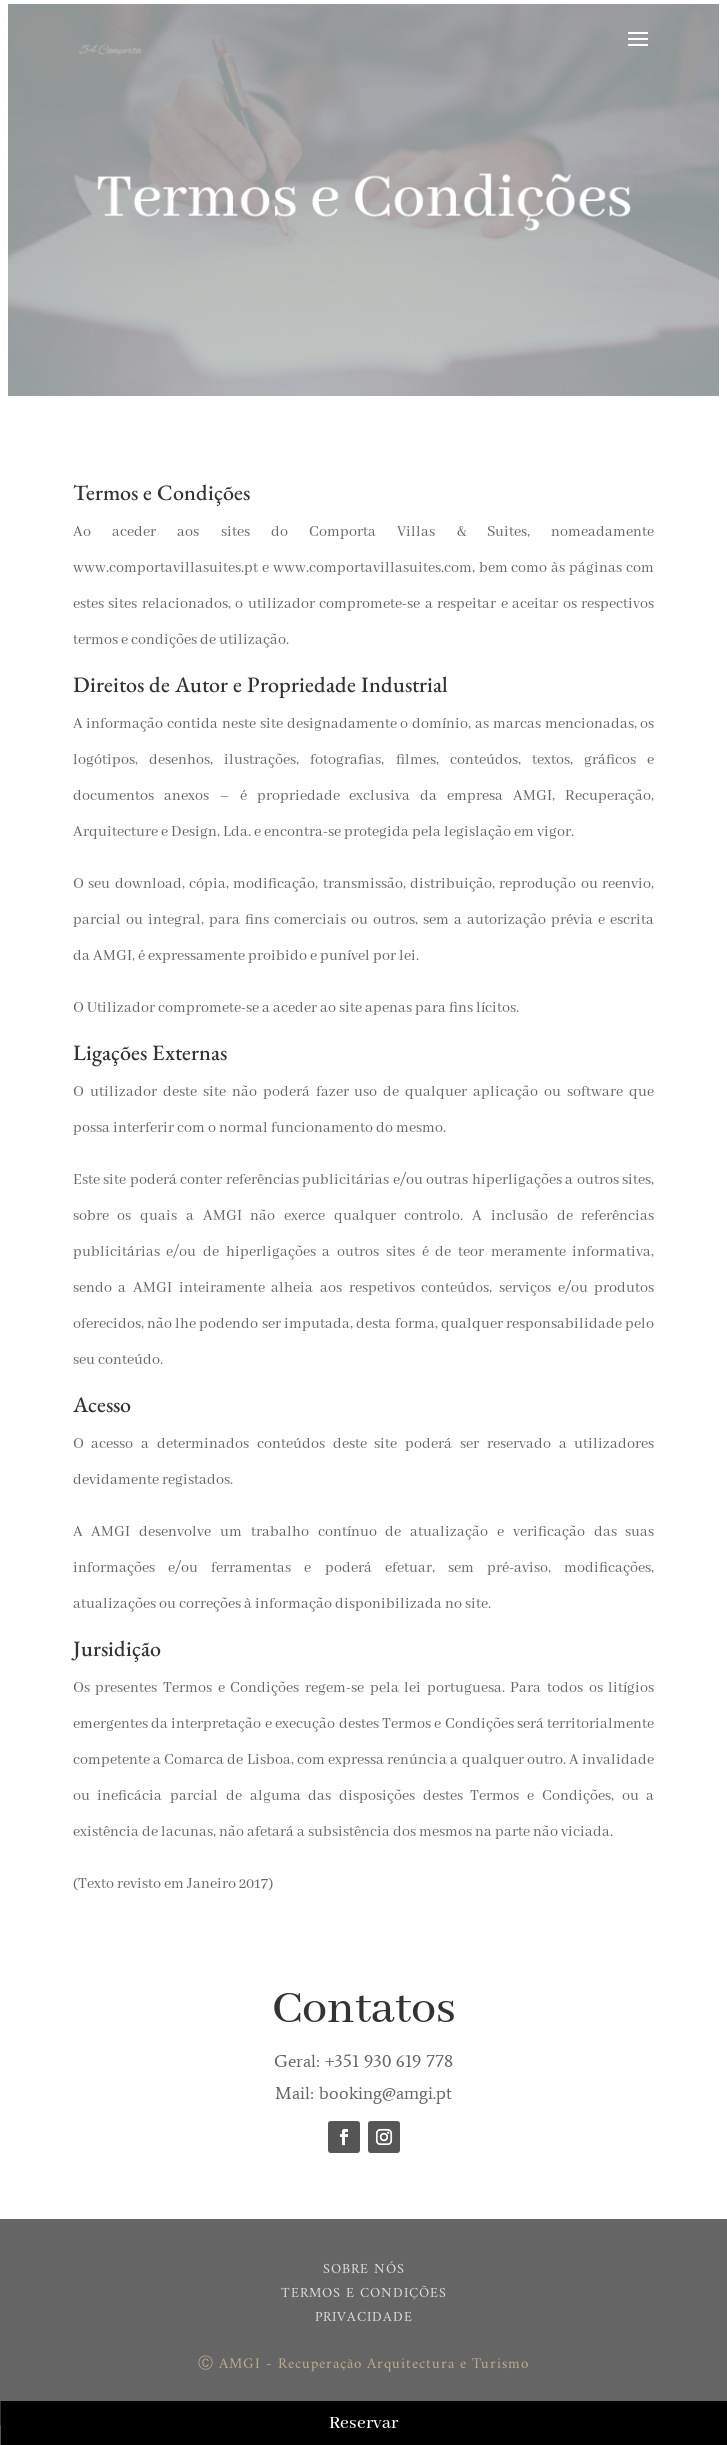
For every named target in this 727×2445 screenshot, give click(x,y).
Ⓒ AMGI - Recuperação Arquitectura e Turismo (363, 2364)
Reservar (363, 2423)
